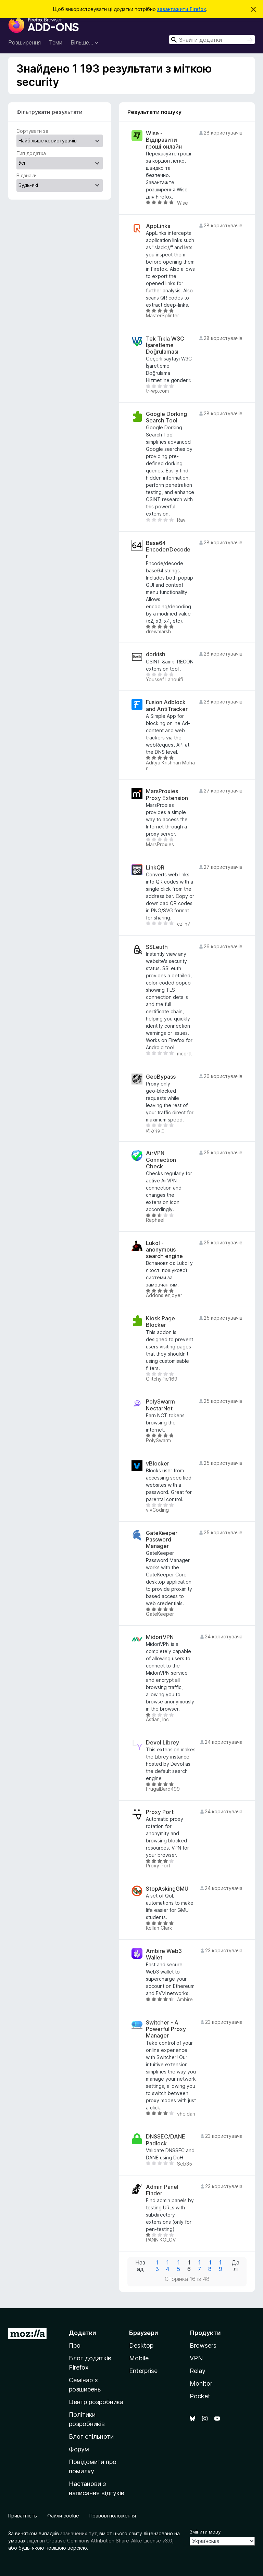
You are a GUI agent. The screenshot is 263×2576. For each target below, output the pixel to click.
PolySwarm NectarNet (160, 1404)
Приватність (22, 2515)
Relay (197, 2370)
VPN (196, 2358)
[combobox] (212, 39)
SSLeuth (157, 947)
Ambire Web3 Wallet (164, 1954)
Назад (140, 2265)
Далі (235, 2265)
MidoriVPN (160, 1637)
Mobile (139, 2358)
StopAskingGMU (167, 1889)
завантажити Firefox (181, 9)
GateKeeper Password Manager (161, 1539)
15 (178, 2265)
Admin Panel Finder (162, 2190)
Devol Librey (162, 1742)
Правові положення (112, 2515)
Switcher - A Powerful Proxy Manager (166, 2029)
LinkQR (155, 867)
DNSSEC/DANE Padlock (165, 2139)
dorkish (155, 654)
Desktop (141, 2345)
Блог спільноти (91, 2436)
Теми (55, 42)
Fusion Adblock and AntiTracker (167, 705)
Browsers (203, 2345)
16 (189, 2265)
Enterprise (143, 2370)
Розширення (24, 42)
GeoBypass (161, 1077)
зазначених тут (78, 2533)
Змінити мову (205, 2532)
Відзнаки (26, 175)
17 (199, 2265)
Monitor (201, 2383)
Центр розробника (96, 2402)
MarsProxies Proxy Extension (167, 794)
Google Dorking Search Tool (166, 417)
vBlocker (157, 1463)
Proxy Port (160, 1812)
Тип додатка (31, 153)
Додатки (82, 2332)
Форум (79, 2449)
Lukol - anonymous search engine (164, 1249)
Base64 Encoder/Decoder (168, 549)
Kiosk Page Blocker (160, 1321)
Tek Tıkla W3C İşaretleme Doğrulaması (165, 345)
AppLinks (158, 226)
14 (168, 2265)
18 (210, 2265)
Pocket (200, 2396)
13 (157, 2265)
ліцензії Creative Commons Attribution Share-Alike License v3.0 (99, 2540)
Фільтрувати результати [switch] (49, 112)
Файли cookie (63, 2515)
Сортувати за (32, 131)
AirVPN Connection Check (161, 1159)
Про (74, 2345)
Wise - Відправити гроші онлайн (164, 140)
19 (220, 2265)
